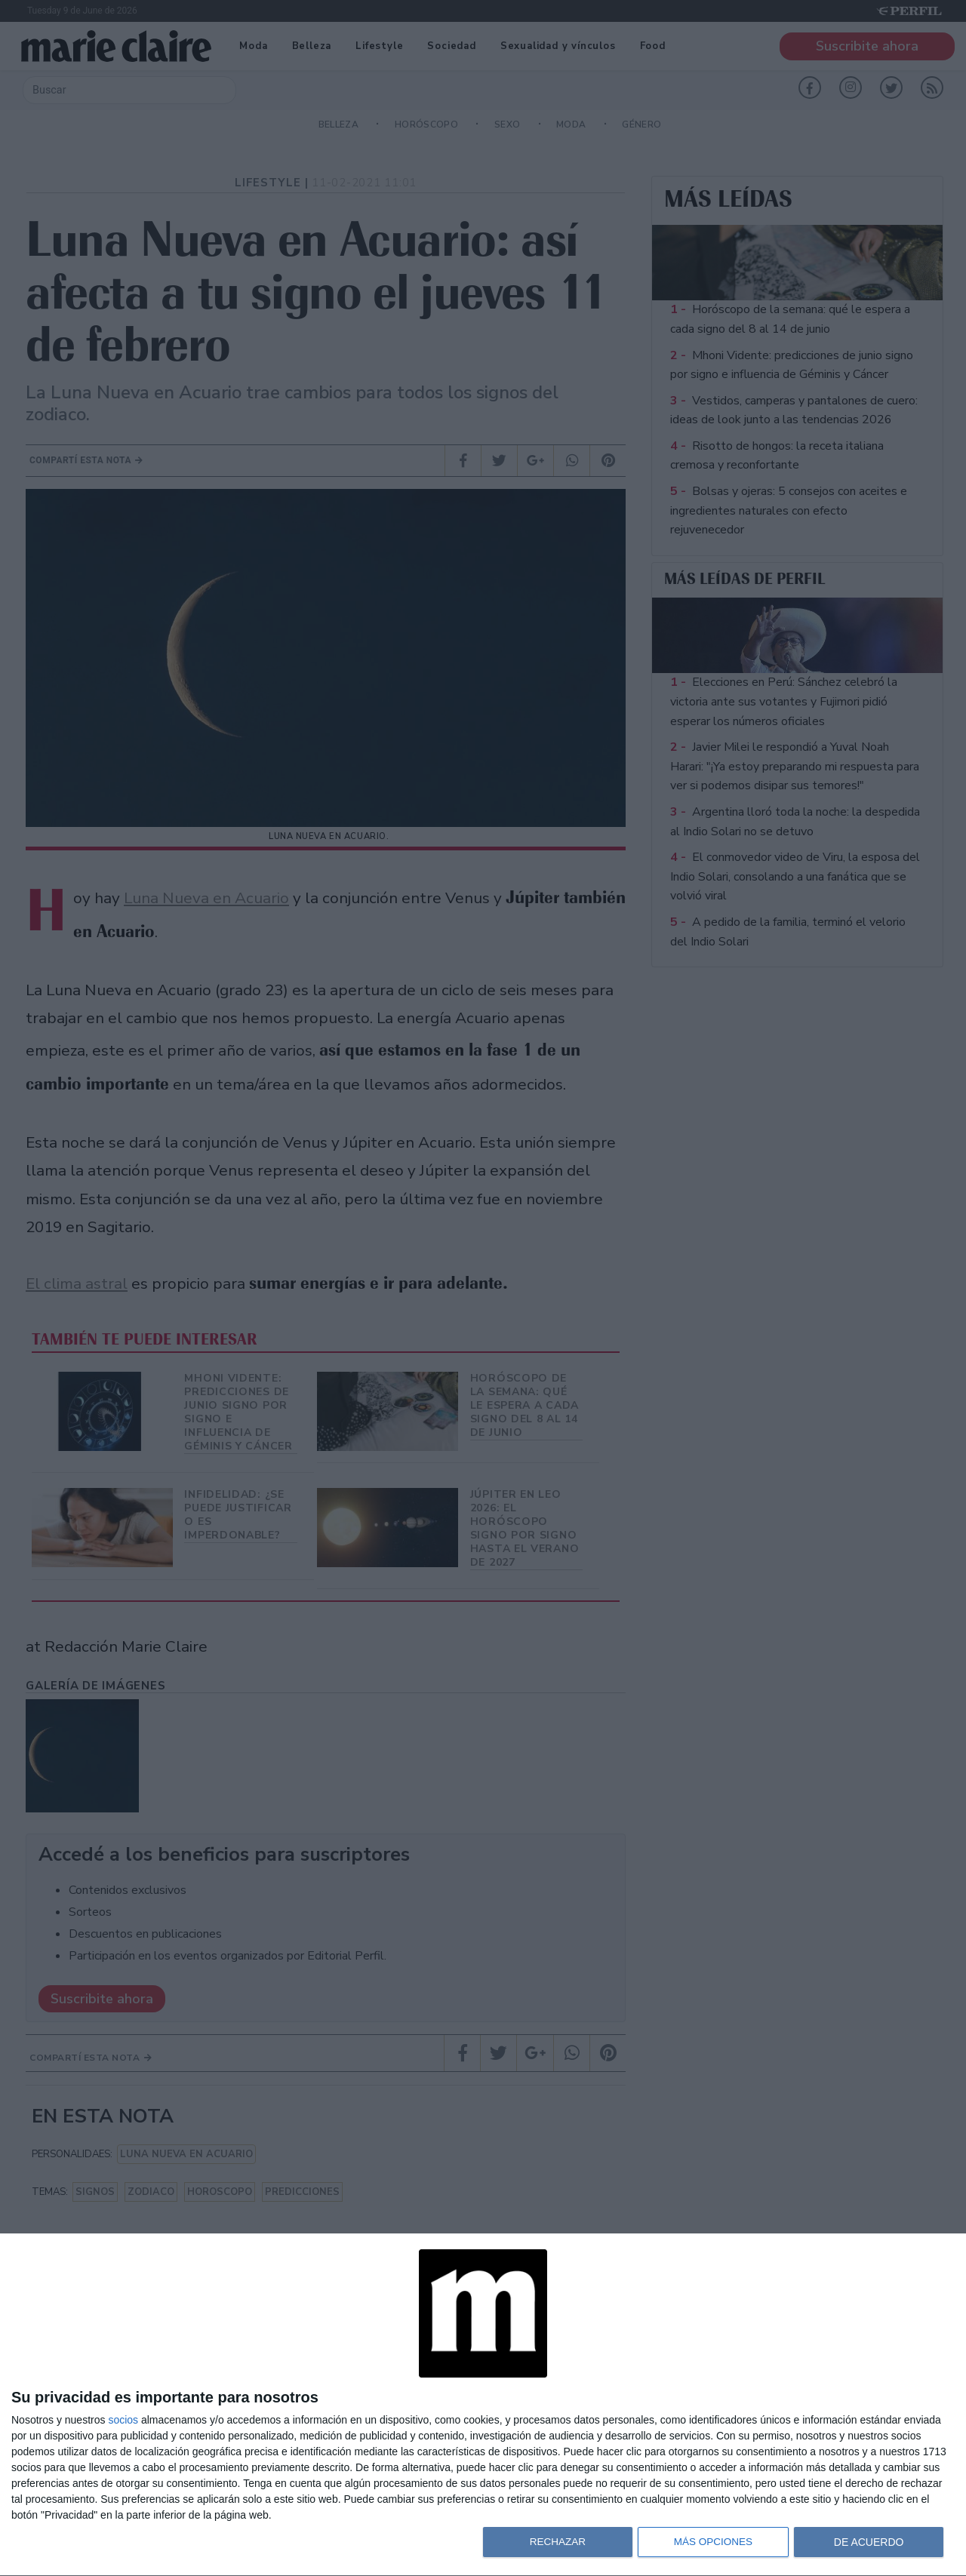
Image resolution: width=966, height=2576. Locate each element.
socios (123, 2420)
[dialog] (483, 2405)
